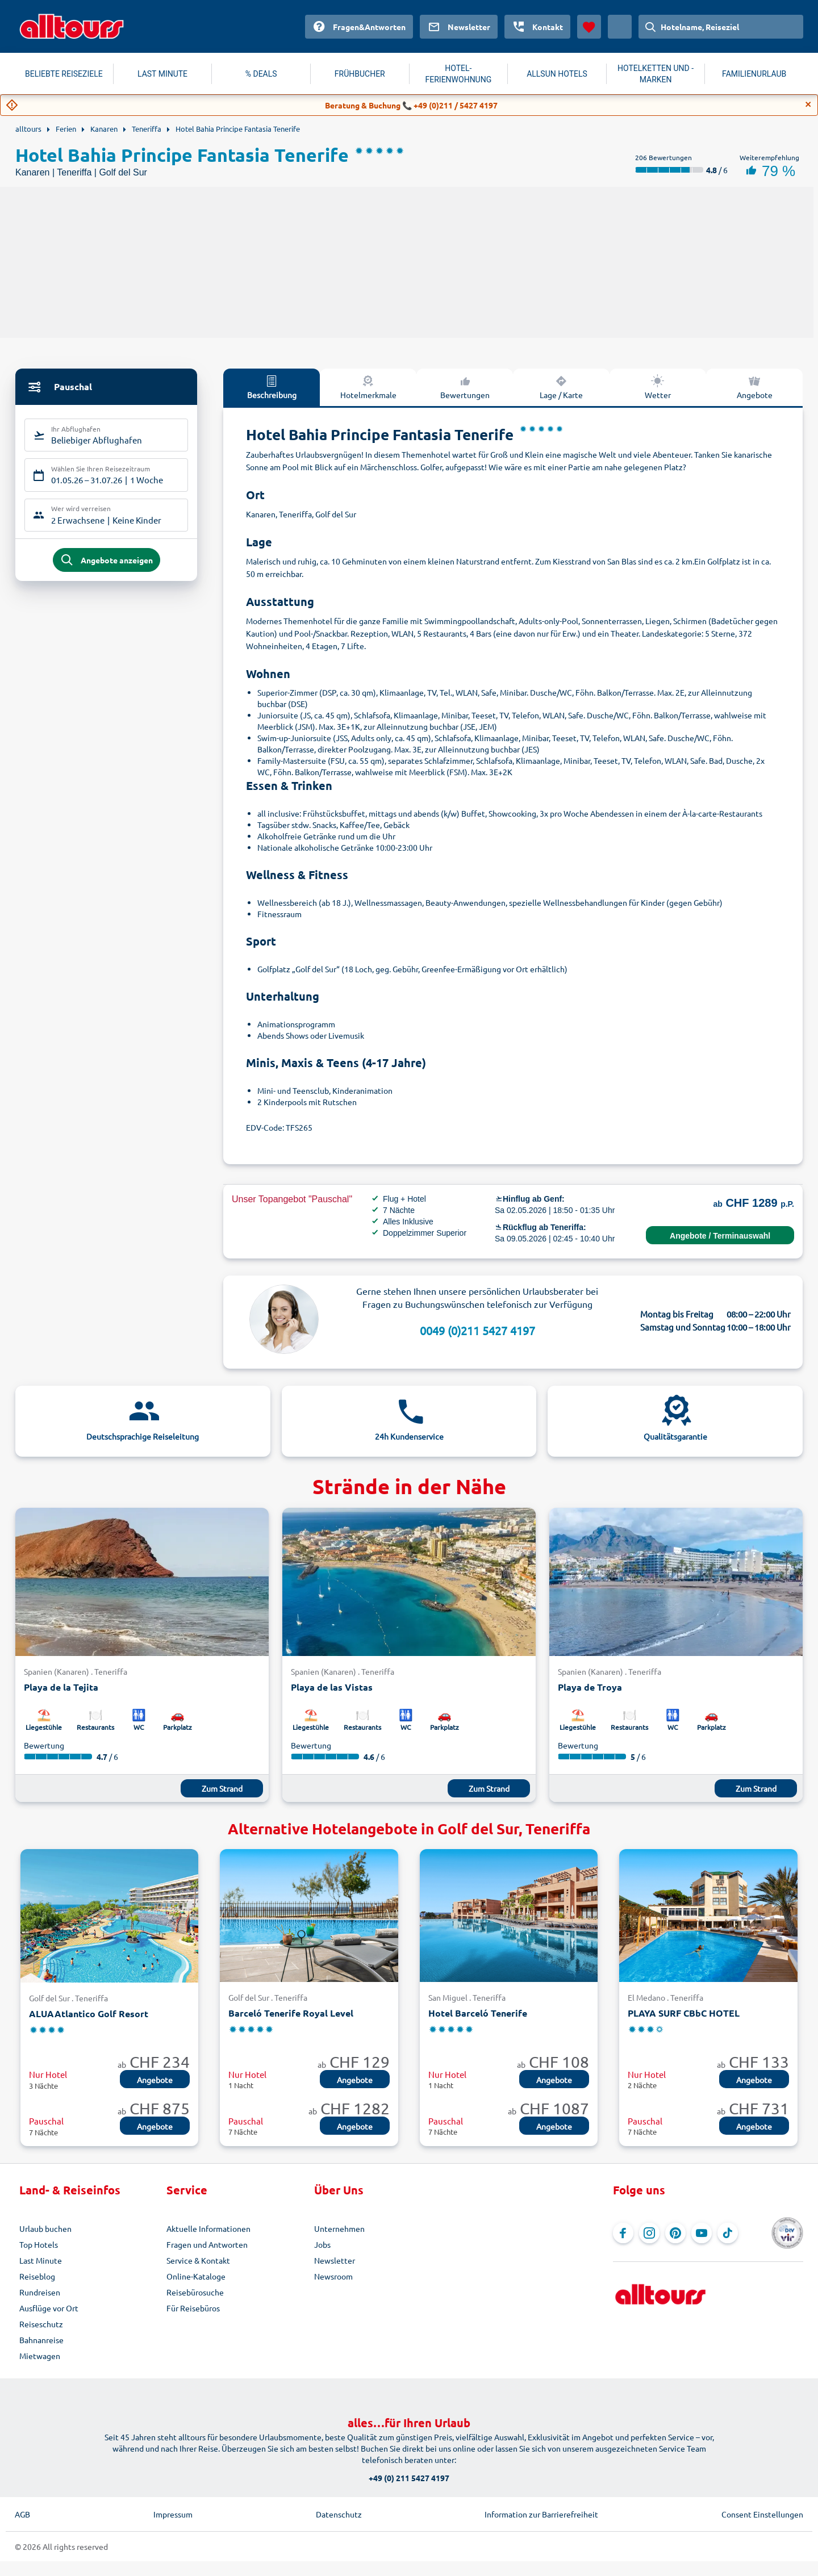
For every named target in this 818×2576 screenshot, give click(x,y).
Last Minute (40, 2260)
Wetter (658, 387)
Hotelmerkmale (368, 387)
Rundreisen (39, 2292)
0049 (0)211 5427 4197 (477, 1330)
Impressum (173, 2514)
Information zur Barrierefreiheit (541, 2514)
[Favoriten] (589, 27)
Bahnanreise (41, 2340)
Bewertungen (465, 387)
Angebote (755, 387)
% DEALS (261, 73)
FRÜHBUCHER (360, 73)
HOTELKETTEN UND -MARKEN (655, 74)
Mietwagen (39, 2356)
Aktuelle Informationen (208, 2228)
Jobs (322, 2244)
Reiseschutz (41, 2324)
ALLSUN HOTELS (557, 73)
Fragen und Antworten (207, 2244)
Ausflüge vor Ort (48, 2308)
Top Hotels (38, 2244)
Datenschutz (339, 2514)
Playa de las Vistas (332, 1687)
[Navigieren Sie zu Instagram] (649, 2233)
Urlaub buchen (45, 2228)
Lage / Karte (561, 387)
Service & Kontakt (198, 2260)
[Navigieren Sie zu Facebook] (623, 2233)
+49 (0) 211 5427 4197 (409, 2478)
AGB (22, 2514)
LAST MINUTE (162, 73)
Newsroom (333, 2276)
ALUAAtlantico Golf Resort (88, 2013)
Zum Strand (222, 1788)
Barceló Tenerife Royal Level (290, 2013)
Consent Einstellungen (762, 2514)
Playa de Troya (590, 1687)
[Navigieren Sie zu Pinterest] (675, 2233)
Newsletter (334, 2260)
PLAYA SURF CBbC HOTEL (684, 2013)
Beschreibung (272, 387)
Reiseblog (37, 2276)
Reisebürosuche (195, 2292)
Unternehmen (339, 2228)
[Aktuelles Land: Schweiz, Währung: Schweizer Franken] (620, 27)
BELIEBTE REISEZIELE (64, 73)
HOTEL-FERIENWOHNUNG (458, 74)
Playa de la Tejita (61, 1687)
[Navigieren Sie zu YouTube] (701, 2233)
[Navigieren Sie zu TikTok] (727, 2233)
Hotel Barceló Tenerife (477, 2013)
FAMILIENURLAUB (754, 73)
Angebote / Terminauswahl (720, 1235)
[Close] (808, 104)
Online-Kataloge (196, 2276)
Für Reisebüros (193, 2308)
